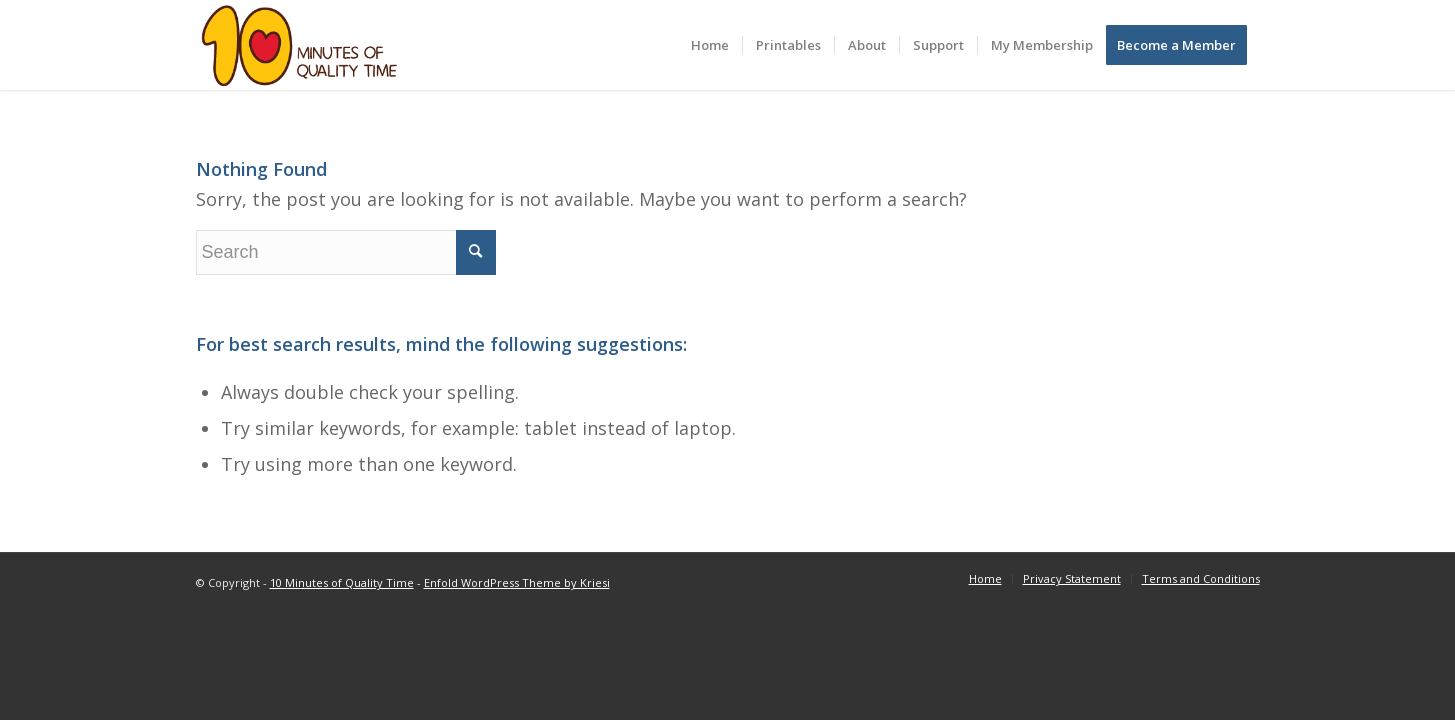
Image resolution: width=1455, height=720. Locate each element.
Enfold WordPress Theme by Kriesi (517, 582)
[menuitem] (710, 45)
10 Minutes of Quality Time (342, 582)
